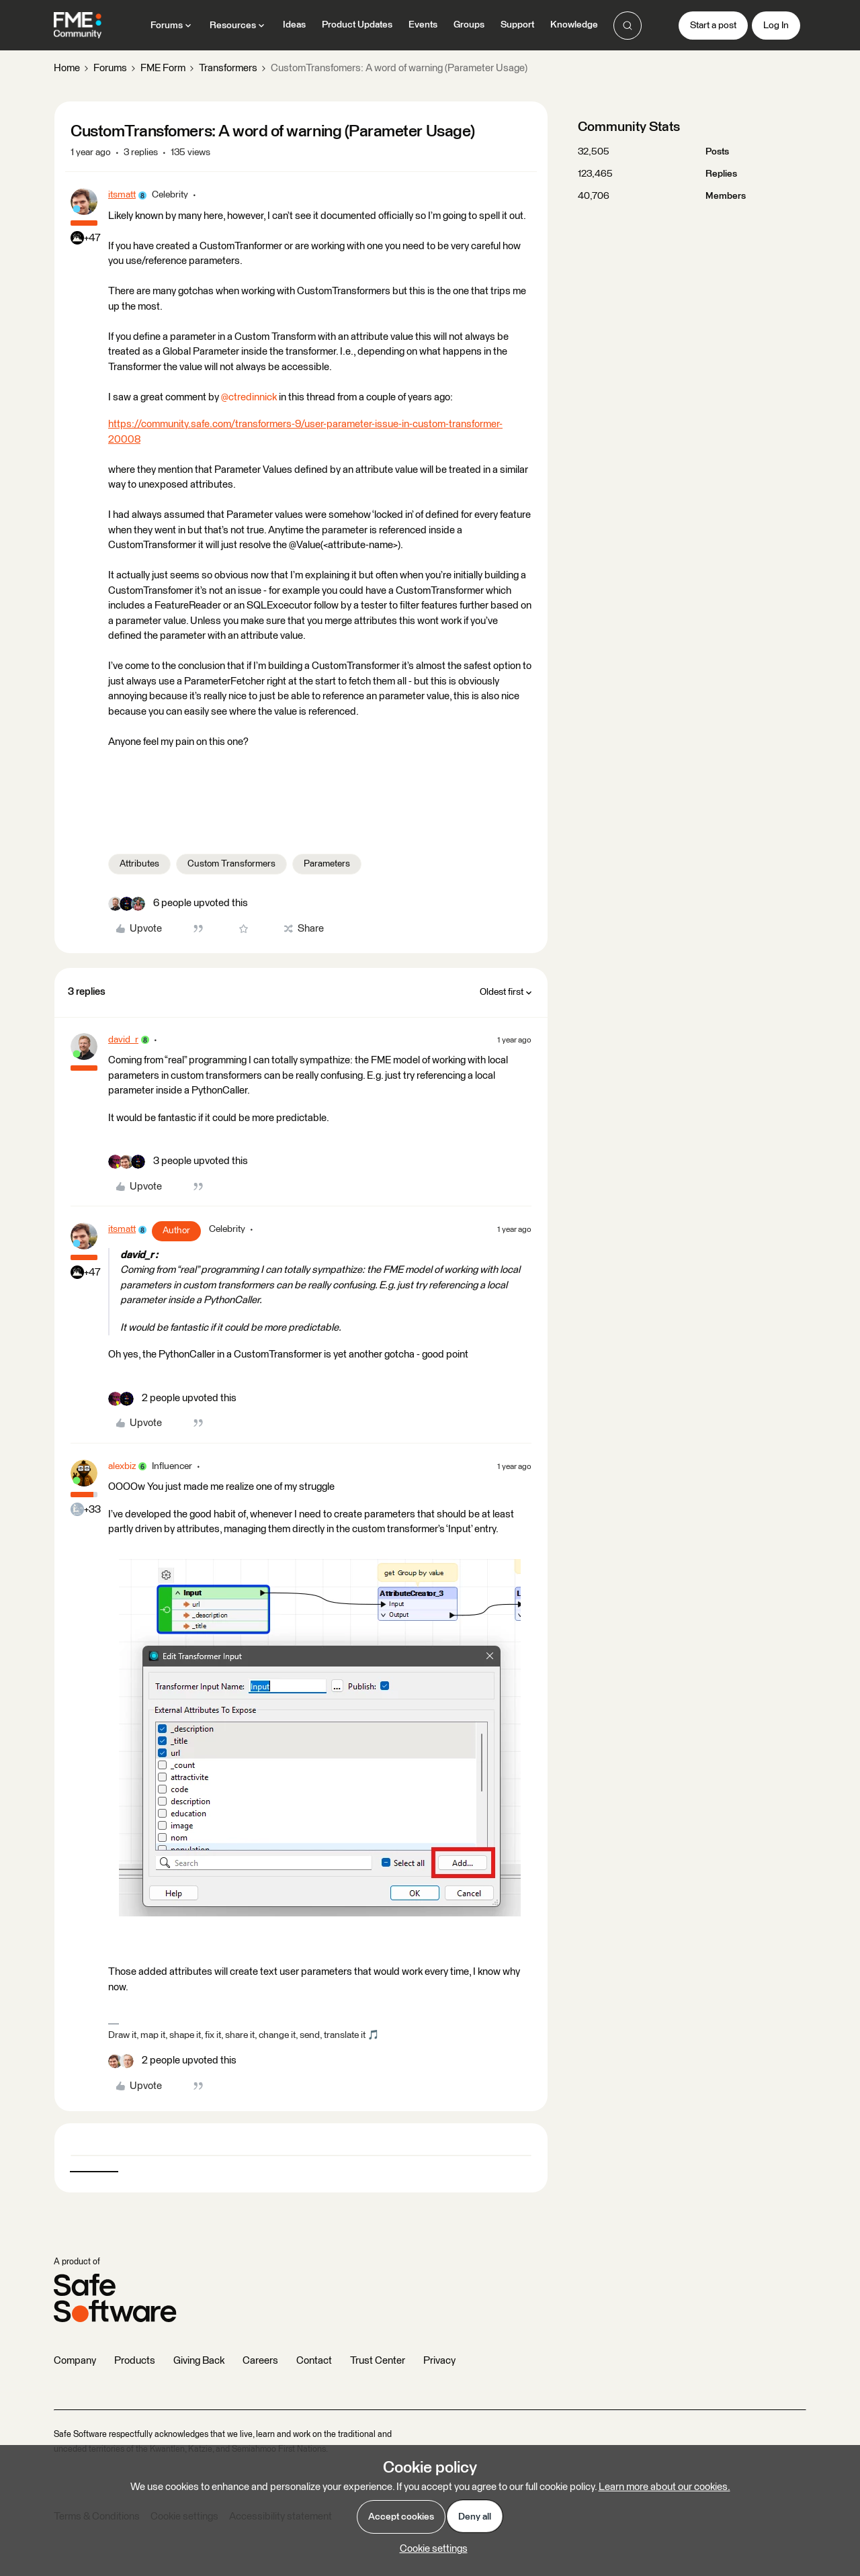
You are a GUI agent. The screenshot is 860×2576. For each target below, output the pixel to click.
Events (422, 25)
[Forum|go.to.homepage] (77, 25)
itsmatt (122, 194)
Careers (260, 2361)
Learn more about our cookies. (664, 2487)
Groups (469, 25)
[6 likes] (178, 904)
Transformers (228, 68)
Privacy (439, 2361)
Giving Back (198, 2361)
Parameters (327, 864)
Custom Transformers (231, 864)
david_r (123, 1040)
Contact (314, 2361)
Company (75, 2361)
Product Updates (357, 25)
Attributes (139, 864)
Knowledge (574, 25)
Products (134, 2361)
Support (517, 25)
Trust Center (377, 2361)
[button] (713, 25)
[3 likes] (178, 1161)
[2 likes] (172, 1399)
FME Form (162, 68)
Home (67, 68)
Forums (110, 68)
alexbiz (122, 1466)
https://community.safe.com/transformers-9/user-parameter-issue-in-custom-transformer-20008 (305, 432)
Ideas (294, 25)
